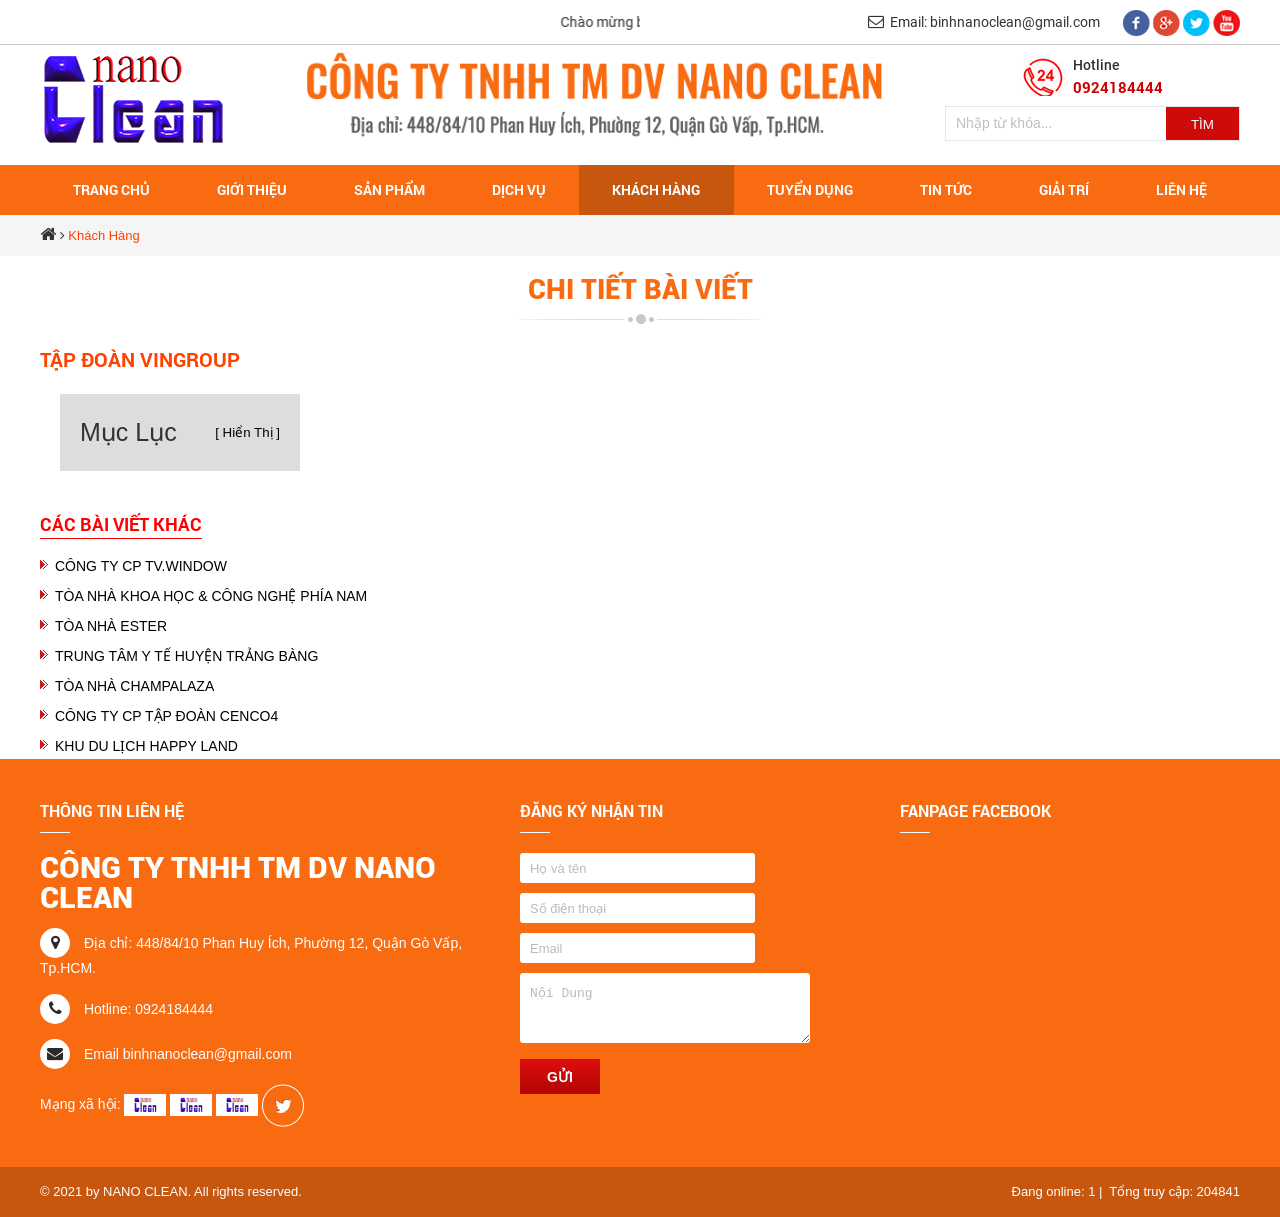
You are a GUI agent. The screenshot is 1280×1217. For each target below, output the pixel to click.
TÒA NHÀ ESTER (111, 626)
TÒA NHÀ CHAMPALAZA (134, 686)
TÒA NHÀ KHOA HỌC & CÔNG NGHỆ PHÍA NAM (211, 596)
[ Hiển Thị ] (247, 432)
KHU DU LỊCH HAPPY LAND (146, 746)
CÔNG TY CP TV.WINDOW (141, 566)
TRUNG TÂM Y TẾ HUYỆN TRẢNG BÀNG (186, 656)
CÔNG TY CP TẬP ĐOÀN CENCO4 (166, 716)
